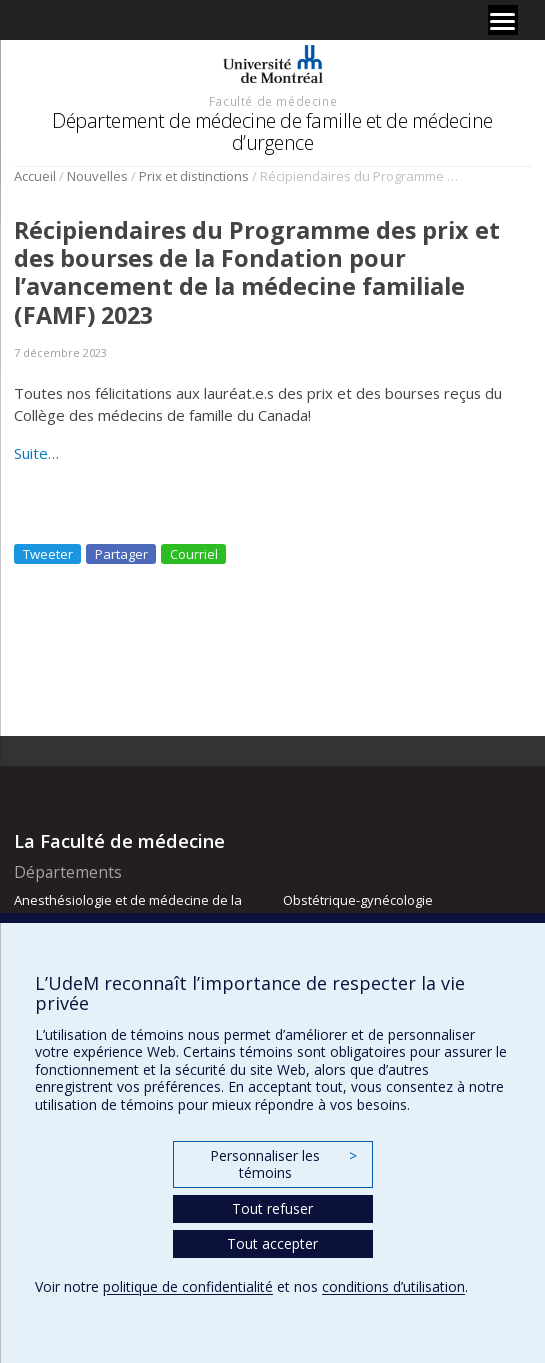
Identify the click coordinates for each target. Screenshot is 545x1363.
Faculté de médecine (273, 101)
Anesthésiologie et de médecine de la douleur (128, 909)
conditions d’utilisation (393, 1286)
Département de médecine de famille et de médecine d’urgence (272, 131)
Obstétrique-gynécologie (358, 900)
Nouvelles (97, 176)
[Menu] (503, 20)
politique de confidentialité (188, 1286)
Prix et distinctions (194, 176)
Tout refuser (272, 1208)
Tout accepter (272, 1243)
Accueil (35, 176)
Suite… (36, 453)
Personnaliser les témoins (283, 1164)
